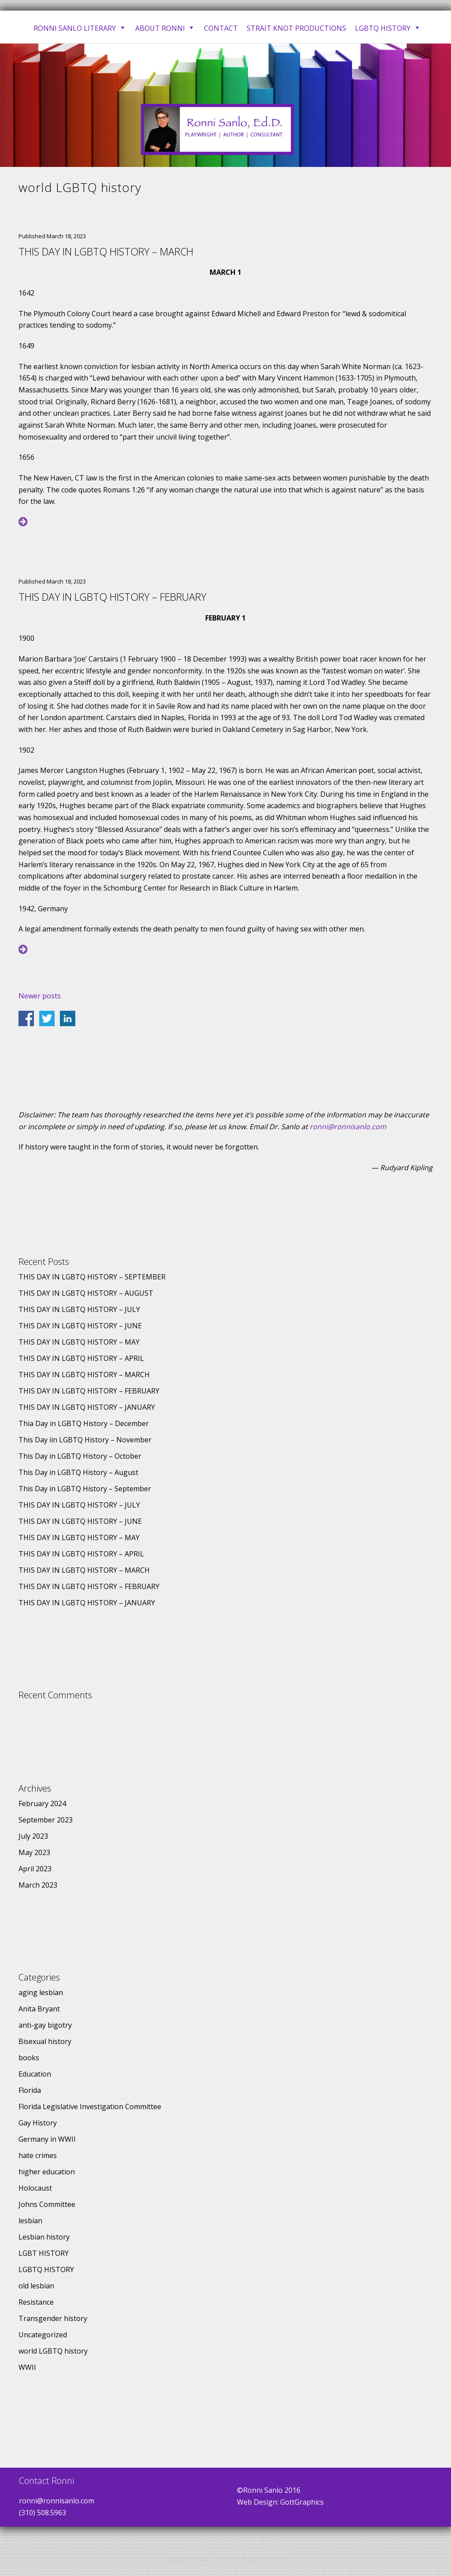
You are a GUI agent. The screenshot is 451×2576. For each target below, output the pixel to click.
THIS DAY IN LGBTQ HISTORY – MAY (79, 1342)
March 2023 (37, 1885)
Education (34, 2074)
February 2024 (42, 1803)
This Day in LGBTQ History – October (79, 1456)
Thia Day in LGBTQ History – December (83, 1423)
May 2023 (34, 1852)
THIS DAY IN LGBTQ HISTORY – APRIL (81, 1358)
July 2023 (33, 1836)
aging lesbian (40, 1992)
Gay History (37, 2123)
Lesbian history (44, 2237)
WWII (27, 2367)
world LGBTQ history (53, 2351)
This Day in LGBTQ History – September (84, 1488)
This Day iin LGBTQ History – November (85, 1440)
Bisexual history (44, 2041)
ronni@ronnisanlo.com (348, 1126)
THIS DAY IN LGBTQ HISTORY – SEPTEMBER (92, 1277)
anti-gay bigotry (45, 2025)
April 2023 (35, 1869)
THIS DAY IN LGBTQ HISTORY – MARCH (105, 251)
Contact (221, 28)
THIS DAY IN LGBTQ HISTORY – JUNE (80, 1326)
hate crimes (37, 2155)
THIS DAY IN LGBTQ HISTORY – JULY (79, 1309)
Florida (29, 2090)
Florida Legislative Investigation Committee (89, 2106)
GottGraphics (302, 2502)
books (28, 2057)
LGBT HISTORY (43, 2253)
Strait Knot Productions (296, 28)
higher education (46, 2172)
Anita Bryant (39, 2009)
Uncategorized (42, 2334)
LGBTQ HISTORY (46, 2269)
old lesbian (36, 2286)
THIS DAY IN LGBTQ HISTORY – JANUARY (86, 1407)
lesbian (30, 2220)
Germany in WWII (47, 2139)
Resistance (36, 2302)
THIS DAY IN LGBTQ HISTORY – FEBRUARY (112, 597)
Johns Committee (46, 2204)
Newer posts (39, 996)
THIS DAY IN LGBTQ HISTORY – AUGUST (85, 1293)
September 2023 (45, 1820)
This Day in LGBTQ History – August (78, 1472)
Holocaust (35, 2188)
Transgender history (52, 2318)
